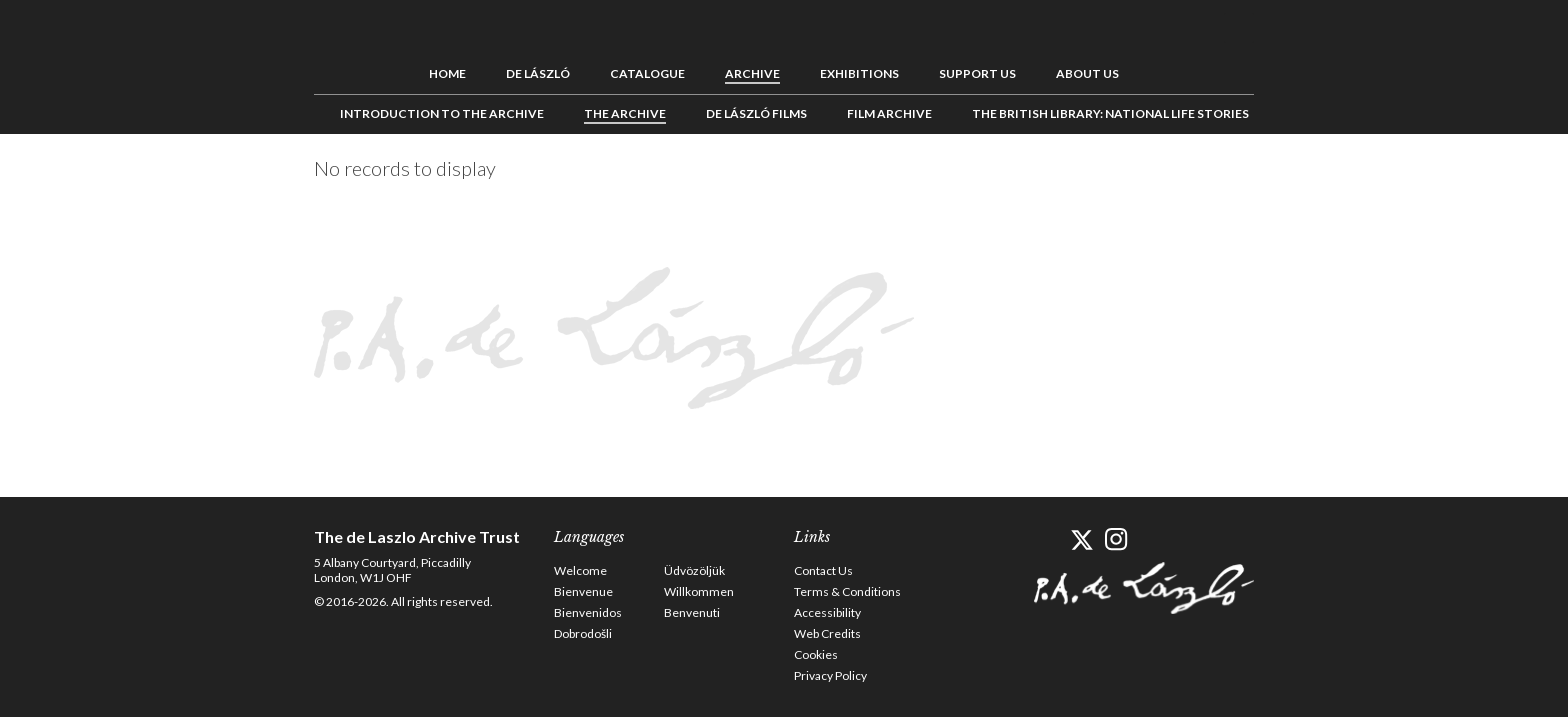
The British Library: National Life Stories (1110, 112)
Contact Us (823, 569)
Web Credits (827, 632)
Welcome (580, 569)
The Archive (625, 112)
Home (447, 72)
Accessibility (827, 611)
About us (1087, 72)
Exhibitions (859, 72)
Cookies (816, 653)
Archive (752, 72)
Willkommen (699, 590)
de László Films (756, 112)
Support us (977, 72)
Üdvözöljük (694, 569)
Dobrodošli (583, 632)
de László (538, 72)
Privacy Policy (830, 674)
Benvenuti (692, 611)
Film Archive (889, 112)
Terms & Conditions (847, 590)
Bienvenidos (588, 611)
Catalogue (647, 72)
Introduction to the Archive (442, 112)
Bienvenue (583, 590)
